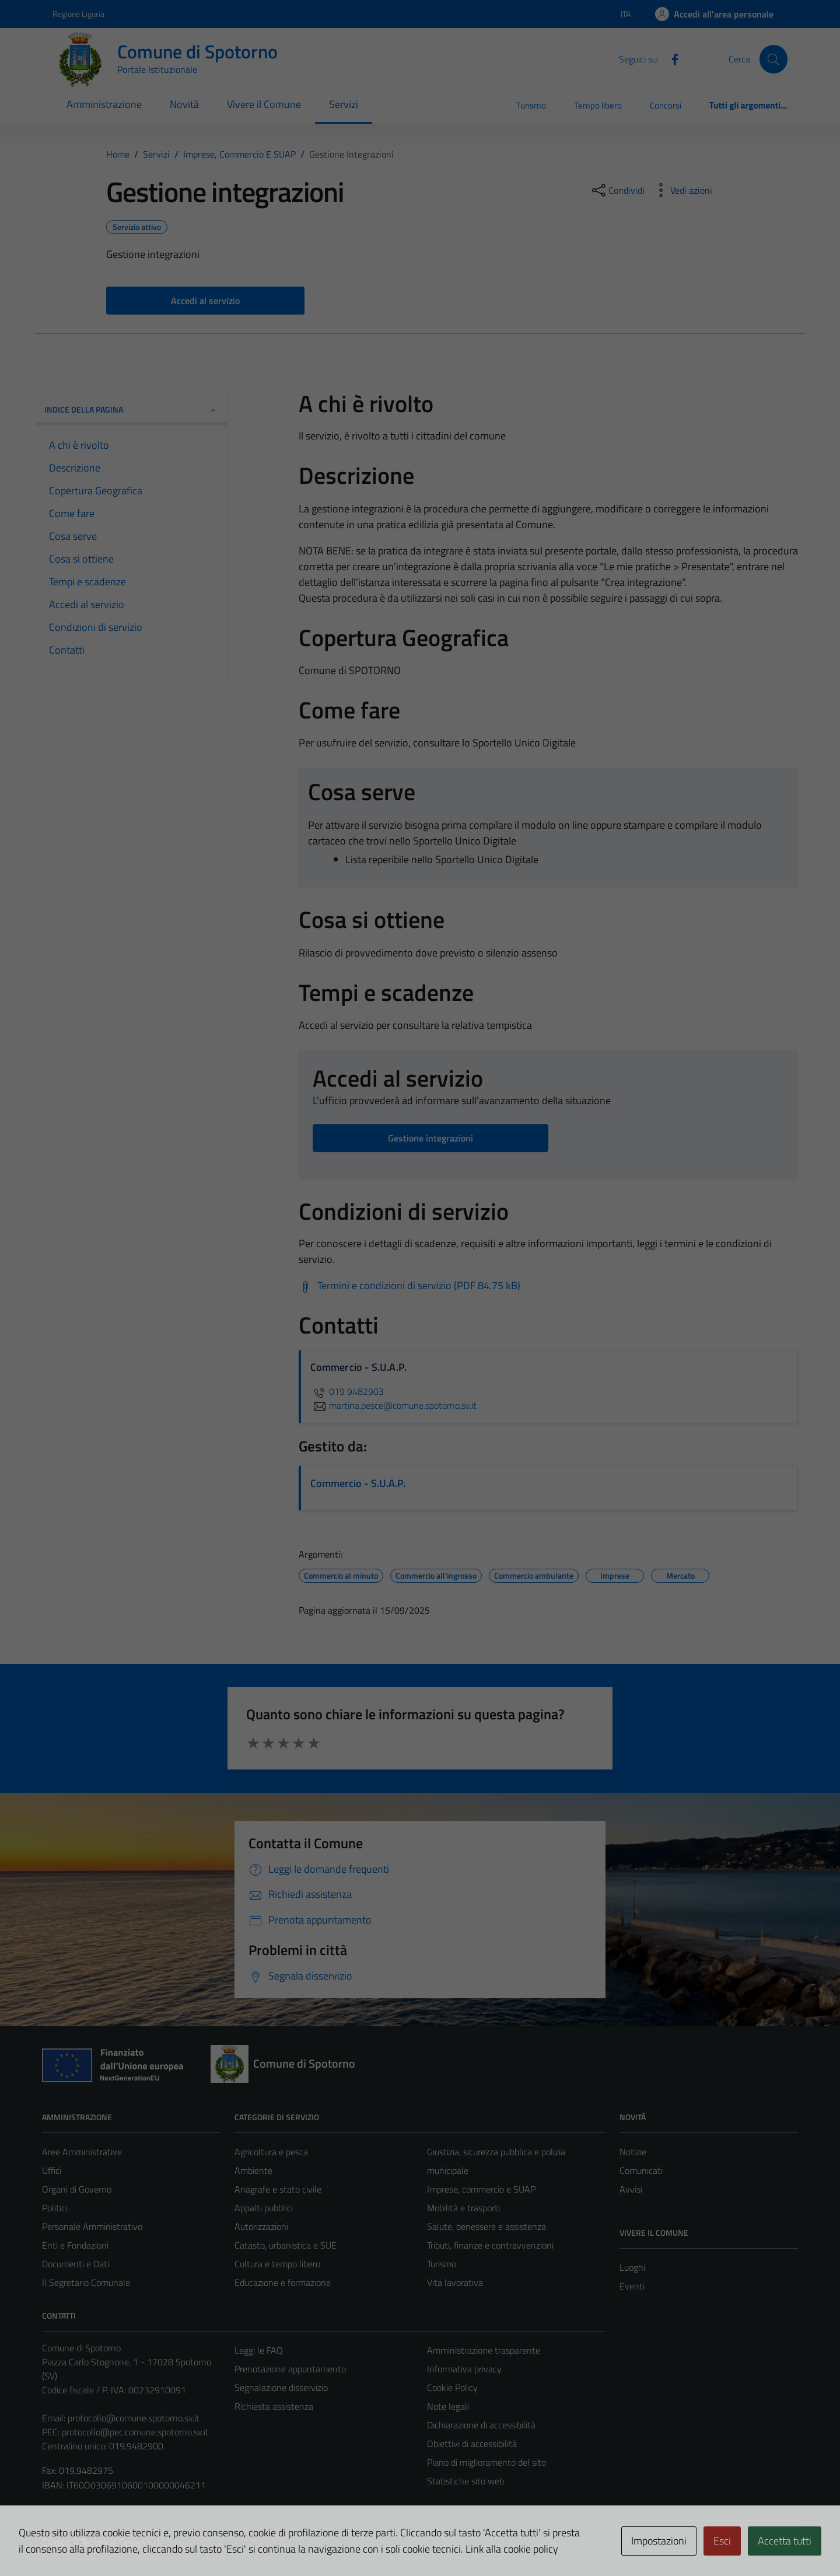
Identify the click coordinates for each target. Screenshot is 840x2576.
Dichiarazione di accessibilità (481, 2425)
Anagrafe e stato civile (278, 2189)
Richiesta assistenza (274, 2406)
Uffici (51, 2170)
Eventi (632, 2286)
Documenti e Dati (75, 2264)
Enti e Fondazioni (75, 2245)
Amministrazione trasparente (483, 2350)
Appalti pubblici (264, 2208)
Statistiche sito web (465, 2481)
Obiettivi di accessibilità (472, 2444)
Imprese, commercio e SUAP (481, 2189)
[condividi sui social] (617, 190)
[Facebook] (670, 58)
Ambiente (253, 2170)
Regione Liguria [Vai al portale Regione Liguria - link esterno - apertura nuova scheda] (78, 14)
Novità (184, 104)
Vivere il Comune (264, 104)
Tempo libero (598, 105)
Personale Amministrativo (92, 2226)
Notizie (633, 2152)
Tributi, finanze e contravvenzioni (490, 2245)
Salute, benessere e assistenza (486, 2226)
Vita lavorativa (455, 2282)
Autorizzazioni (261, 2226)
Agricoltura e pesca (271, 2152)
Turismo (531, 105)
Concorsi (665, 105)
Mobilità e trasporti (463, 2208)
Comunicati (641, 2170)
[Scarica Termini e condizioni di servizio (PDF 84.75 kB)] (409, 1285)
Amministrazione (104, 104)
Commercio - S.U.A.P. (357, 1483)
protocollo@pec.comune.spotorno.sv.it (135, 2432)
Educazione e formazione (283, 2282)
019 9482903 (347, 1391)
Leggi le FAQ (259, 2350)
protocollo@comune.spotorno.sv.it (134, 2418)
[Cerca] (774, 59)
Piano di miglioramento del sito (486, 2462)
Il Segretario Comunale (86, 2282)
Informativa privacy (464, 2369)
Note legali (448, 2406)
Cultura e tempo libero (277, 2264)
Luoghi (632, 2267)
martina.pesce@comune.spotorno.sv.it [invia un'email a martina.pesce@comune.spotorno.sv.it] (393, 1405)
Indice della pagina (131, 409)
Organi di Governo (76, 2189)
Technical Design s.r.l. (121, 2542)
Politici (54, 2208)
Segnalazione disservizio (281, 2387)
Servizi (343, 104)
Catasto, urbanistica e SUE (286, 2245)
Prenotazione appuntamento (290, 2369)
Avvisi (631, 2189)
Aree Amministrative (82, 2152)
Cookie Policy (452, 2387)
